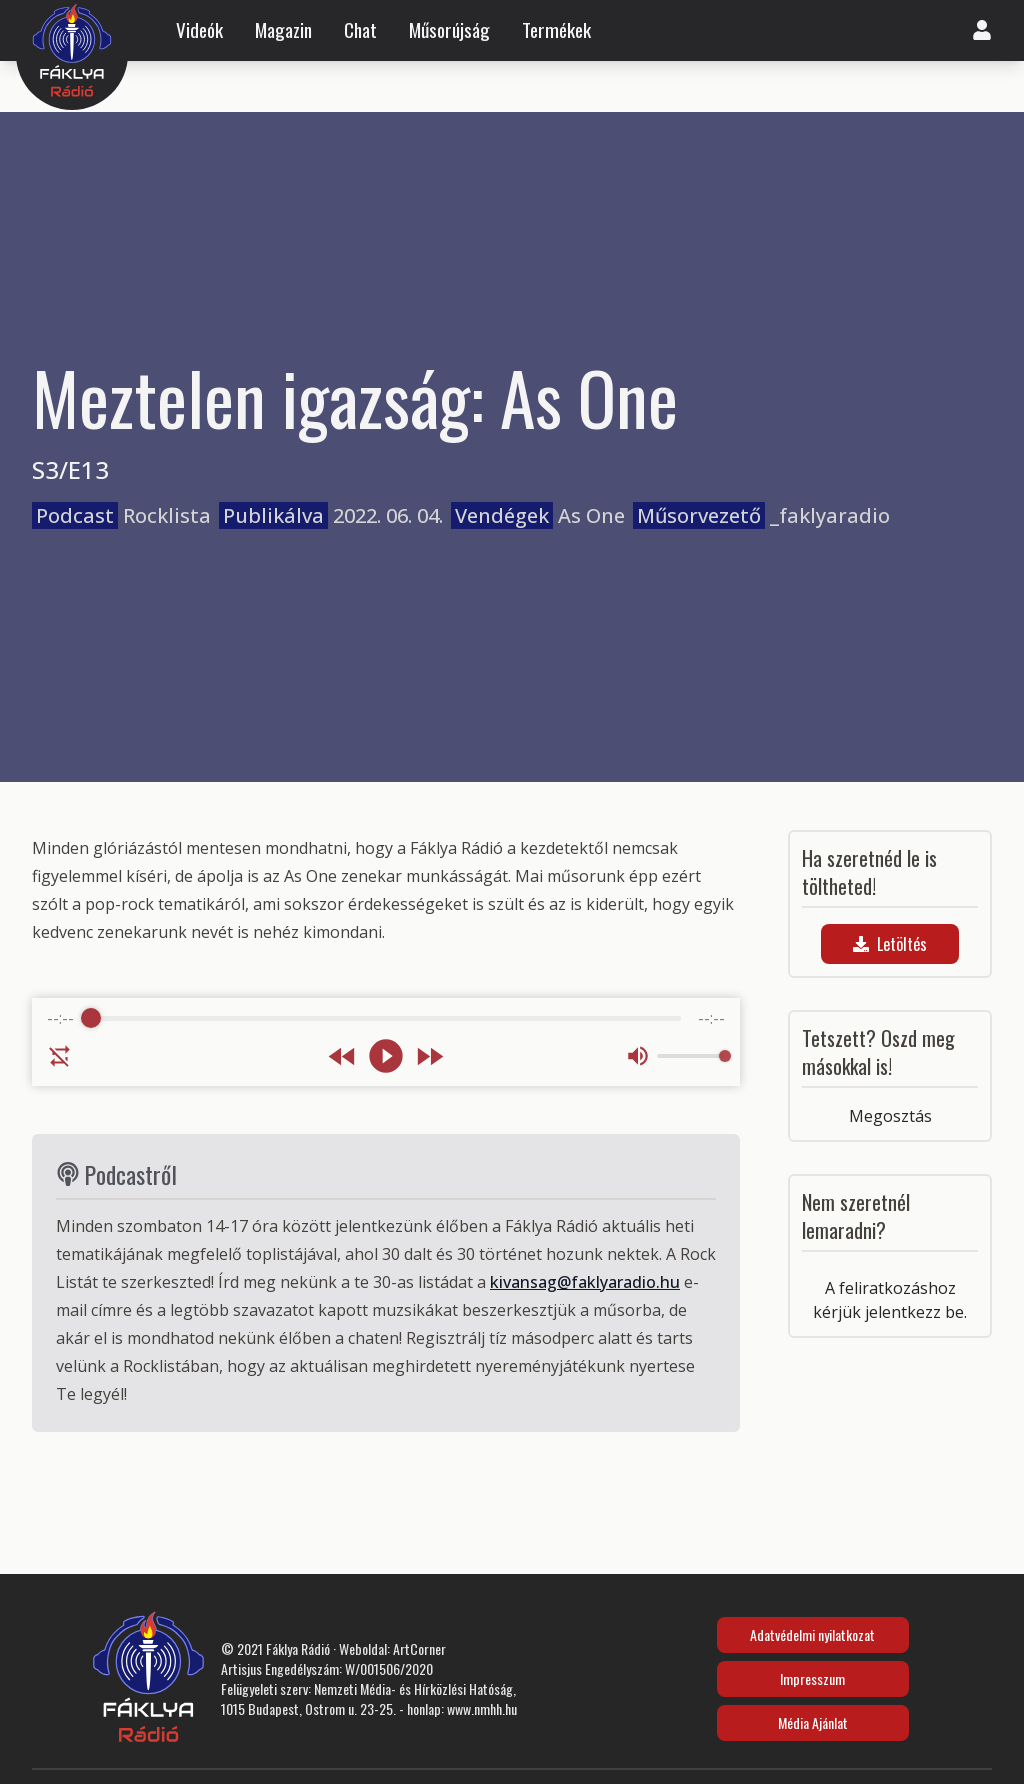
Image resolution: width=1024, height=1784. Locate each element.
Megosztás (890, 1116)
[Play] (386, 1056)
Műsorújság (449, 30)
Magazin (283, 30)
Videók (199, 30)
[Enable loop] (60, 1056)
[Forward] (429, 1056)
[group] (386, 1042)
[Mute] (638, 1056)
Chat (360, 30)
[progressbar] (386, 1018)
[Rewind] (342, 1056)
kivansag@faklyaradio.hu (585, 1282)
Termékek (556, 30)
